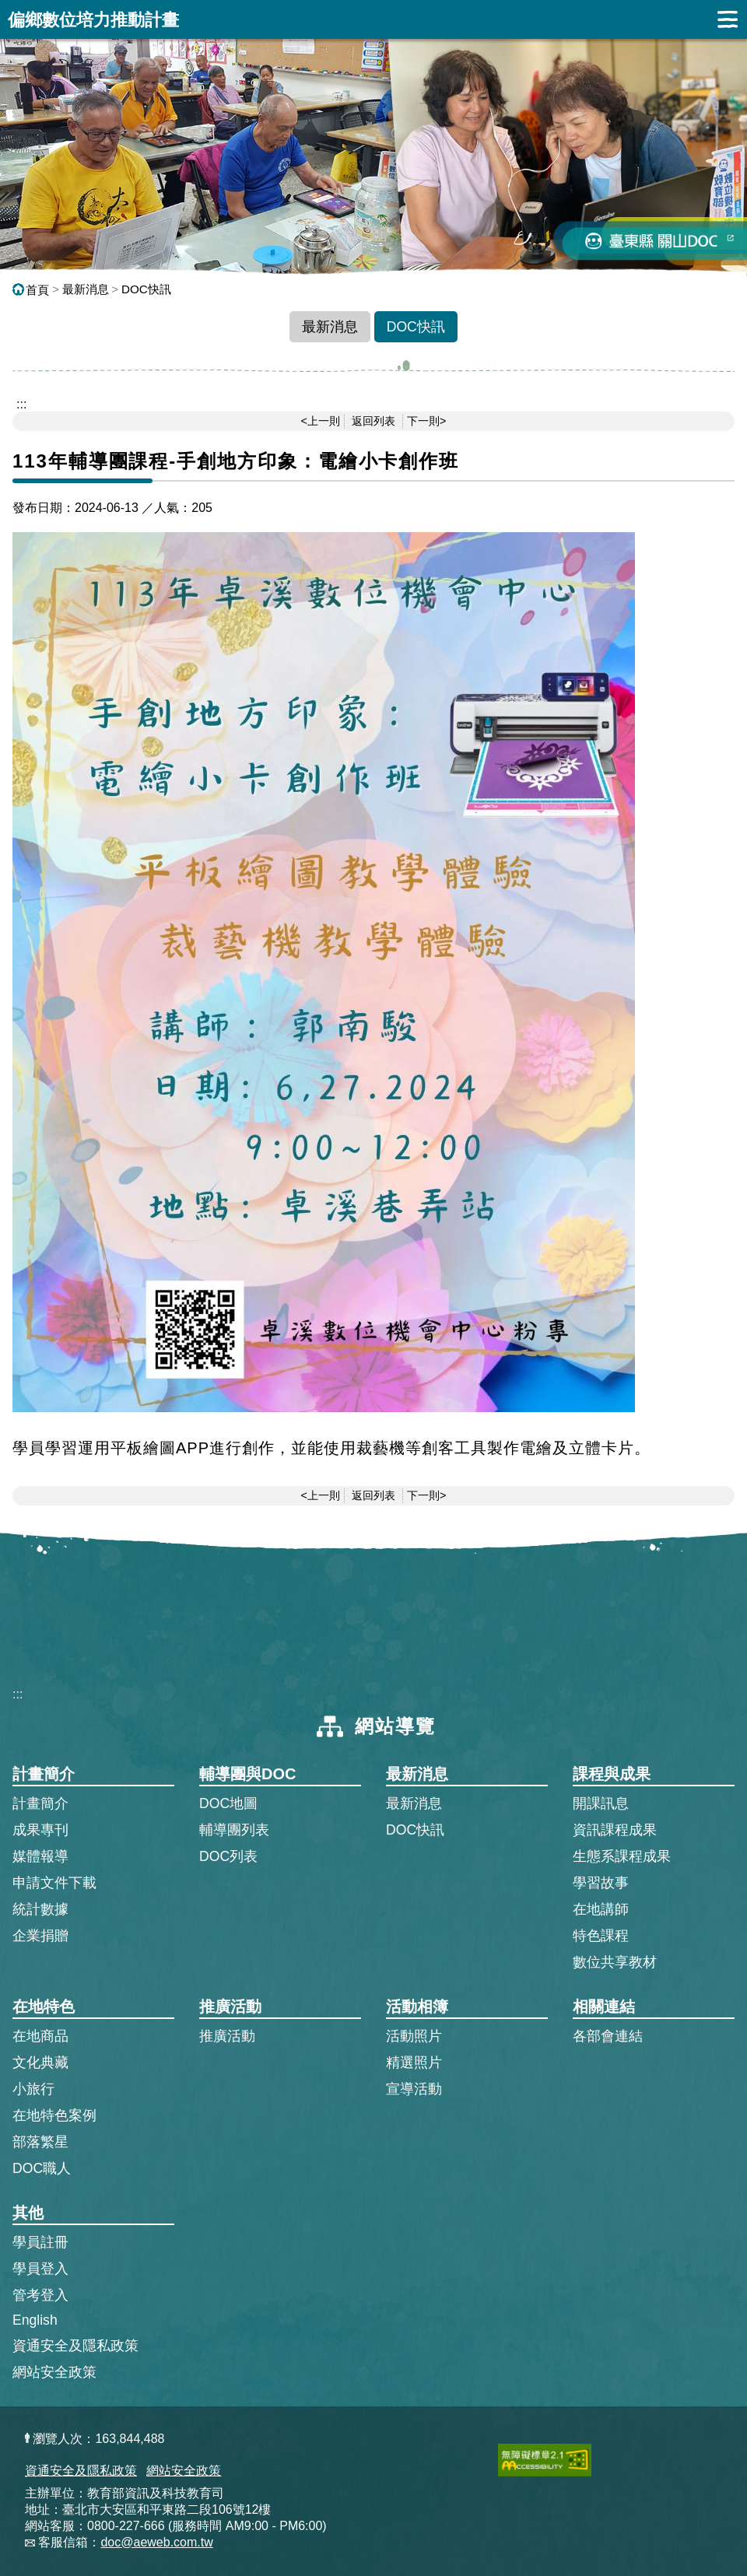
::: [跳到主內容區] (21, 404)
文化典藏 (40, 2062)
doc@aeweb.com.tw (156, 2542)
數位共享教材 (615, 1962)
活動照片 (414, 2036)
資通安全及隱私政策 (75, 2345)
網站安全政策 (54, 2372)
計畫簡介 (40, 1803)
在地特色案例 (54, 2115)
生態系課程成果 (622, 1856)
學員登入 (40, 2267)
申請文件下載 (54, 1883)
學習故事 (601, 1883)
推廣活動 (227, 2036)
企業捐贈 (40, 1935)
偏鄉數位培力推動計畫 (93, 20)
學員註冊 (40, 2241)
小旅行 (33, 2089)
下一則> (426, 421)
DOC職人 (41, 2168)
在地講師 (601, 1909)
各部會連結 (608, 2036)
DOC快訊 (146, 289)
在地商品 (40, 2036)
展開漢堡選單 (727, 19)
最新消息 (85, 289)
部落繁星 (40, 2142)
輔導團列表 (234, 1830)
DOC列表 (228, 1856)
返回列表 (373, 421)
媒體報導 (40, 1856)
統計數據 (40, 1909)
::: (17, 1694)
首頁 (30, 289)
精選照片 (414, 2062)
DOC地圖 (228, 1803)
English (35, 2320)
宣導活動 (414, 2089)
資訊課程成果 (615, 1830)
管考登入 (40, 2294)
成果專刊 (40, 1830)
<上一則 (320, 421)
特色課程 (601, 1935)
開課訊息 (601, 1803)
